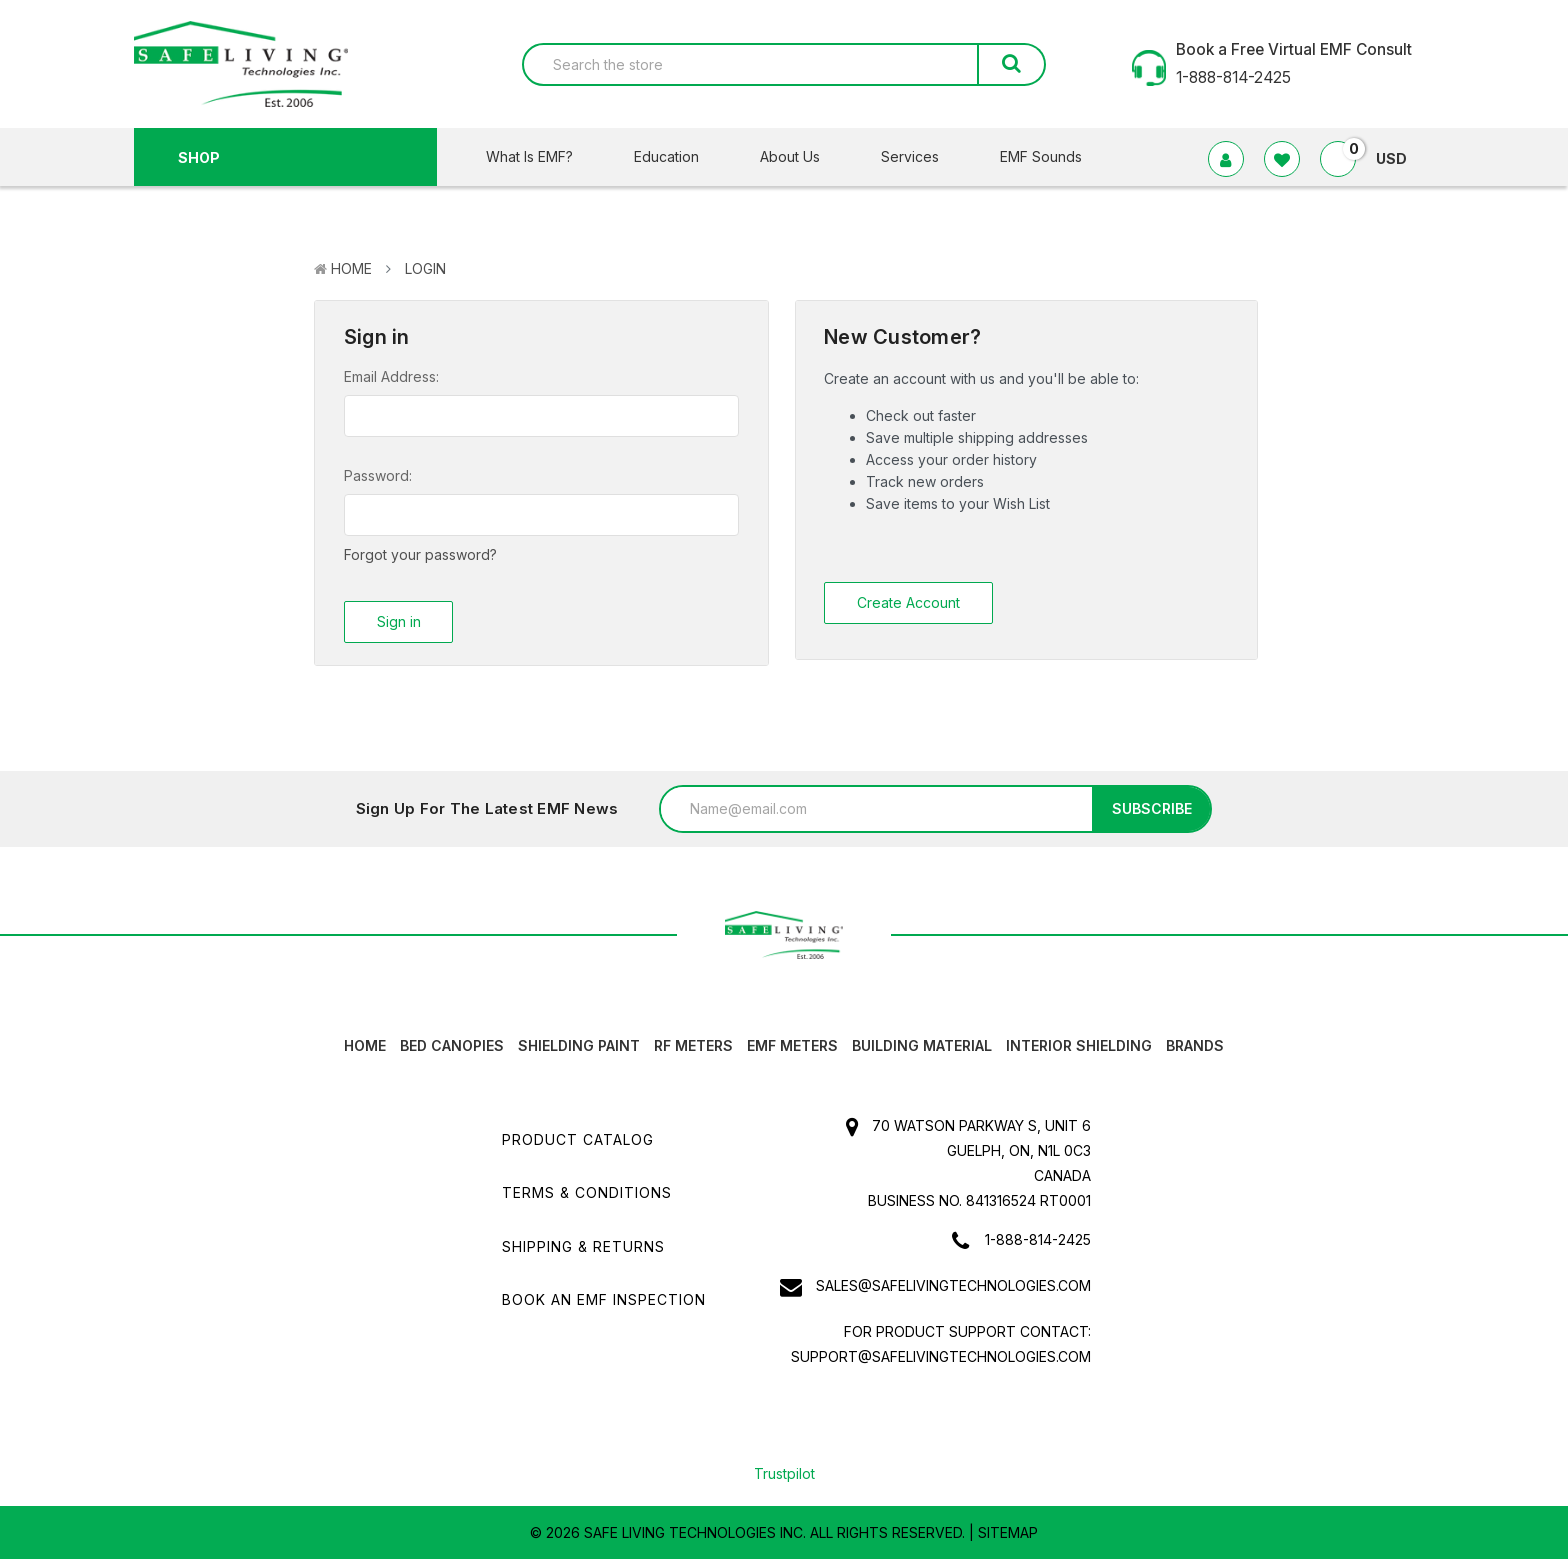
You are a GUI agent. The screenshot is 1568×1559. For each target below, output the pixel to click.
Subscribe (1152, 807)
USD (1399, 158)
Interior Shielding (1079, 1044)
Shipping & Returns (583, 1245)
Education (679, 156)
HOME (365, 1044)
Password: (378, 475)
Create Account (908, 602)
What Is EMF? (542, 156)
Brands (1195, 1044)
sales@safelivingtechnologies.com (953, 1284)
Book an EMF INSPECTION (604, 1298)
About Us (802, 156)
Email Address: (391, 376)
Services (922, 156)
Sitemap (1008, 1531)
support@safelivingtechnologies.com (941, 1355)
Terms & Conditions (587, 1191)
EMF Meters (792, 1044)
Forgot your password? (420, 554)
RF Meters (693, 1044)
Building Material (922, 1044)
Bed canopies (452, 1044)
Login (425, 268)
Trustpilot (784, 1472)
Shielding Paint (579, 1044)
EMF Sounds (1041, 156)
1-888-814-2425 (1038, 1238)
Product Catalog (578, 1138)
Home (351, 268)
